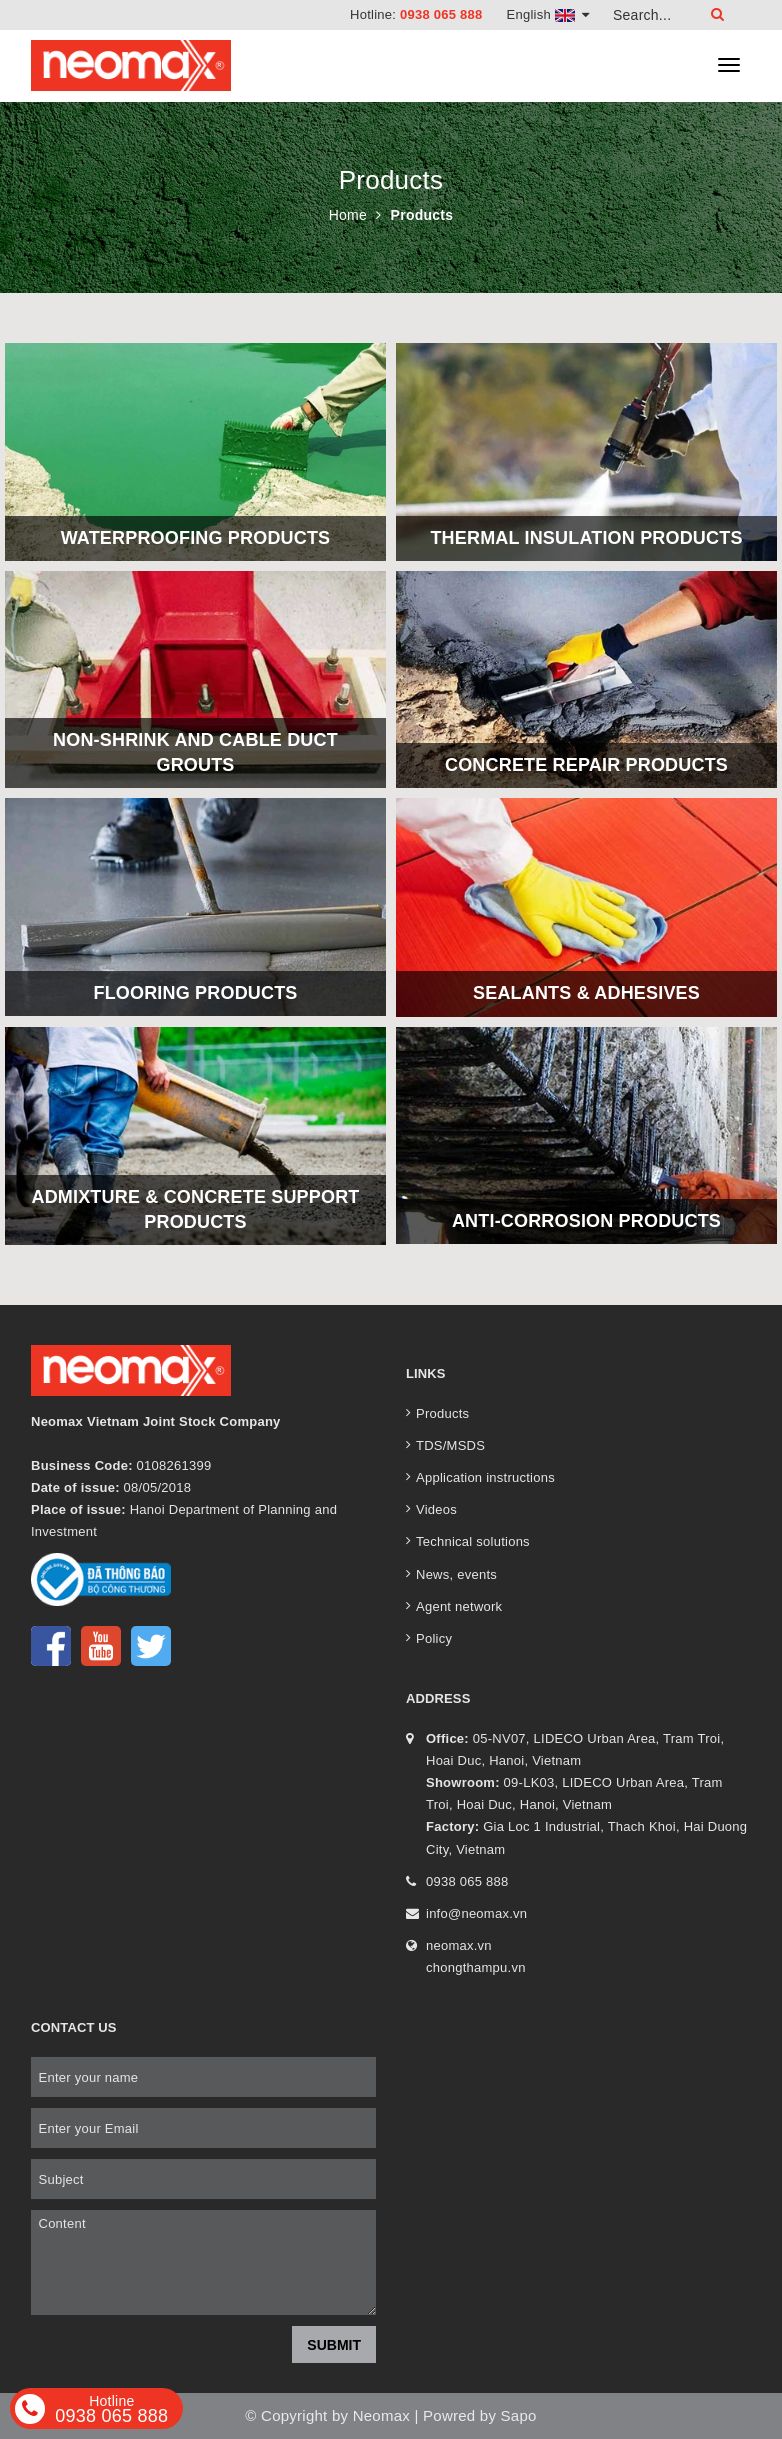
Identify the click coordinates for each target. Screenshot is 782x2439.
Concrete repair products (586, 765)
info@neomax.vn (476, 1913)
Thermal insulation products (586, 538)
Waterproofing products (196, 538)
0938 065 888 (441, 14)
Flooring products (195, 993)
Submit (334, 2345)
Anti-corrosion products (586, 1221)
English (548, 14)
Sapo (519, 2415)
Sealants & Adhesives (586, 993)
